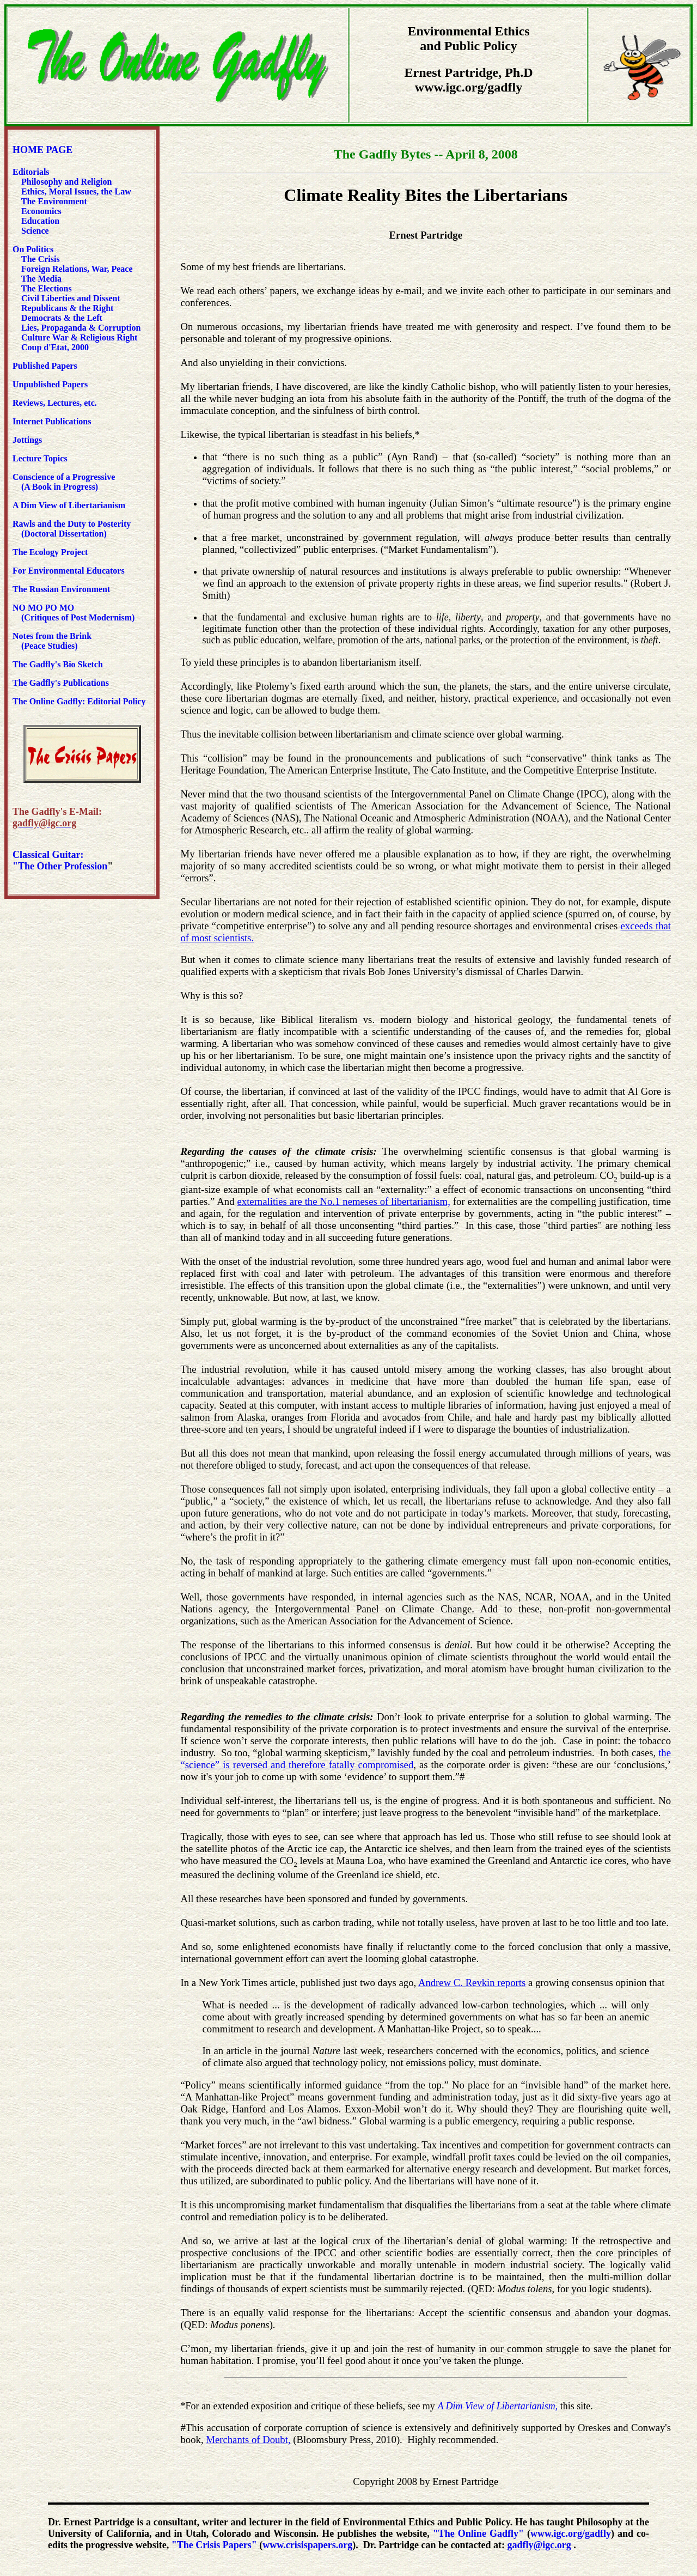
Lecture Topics (40, 458)
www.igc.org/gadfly (570, 2533)
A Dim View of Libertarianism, (497, 2406)
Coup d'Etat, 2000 (55, 347)
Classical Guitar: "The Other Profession (60, 860)
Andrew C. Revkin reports (471, 1982)
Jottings (27, 439)
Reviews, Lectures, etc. (57, 402)
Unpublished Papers (50, 384)
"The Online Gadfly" (478, 2533)
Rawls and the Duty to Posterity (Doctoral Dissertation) (72, 528)
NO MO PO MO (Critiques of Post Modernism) (73, 612)
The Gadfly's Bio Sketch (58, 664)
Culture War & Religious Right (79, 337)
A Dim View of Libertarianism (69, 505)
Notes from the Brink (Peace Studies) (52, 640)
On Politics (33, 249)
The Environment (54, 201)
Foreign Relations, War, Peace (77, 268)
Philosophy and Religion (66, 181)
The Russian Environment (61, 589)
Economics (40, 211)
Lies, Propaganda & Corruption (80, 327)
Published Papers (45, 365)
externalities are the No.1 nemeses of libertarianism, (343, 1201)
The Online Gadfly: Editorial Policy (79, 701)
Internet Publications (52, 421)
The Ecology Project (50, 552)
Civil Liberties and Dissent (69, 298)
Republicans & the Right (67, 308)
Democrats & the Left (61, 317)
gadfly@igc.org (539, 2545)
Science (35, 230)
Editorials (31, 171)
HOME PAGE (42, 149)
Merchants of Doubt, (248, 2439)
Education (39, 221)
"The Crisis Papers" (214, 2545)
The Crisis (40, 259)
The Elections (46, 288)
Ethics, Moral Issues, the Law (76, 191)
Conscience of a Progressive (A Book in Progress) (64, 481)
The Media (41, 278)
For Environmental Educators (69, 570)
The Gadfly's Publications (61, 682)
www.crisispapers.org (307, 2545)
